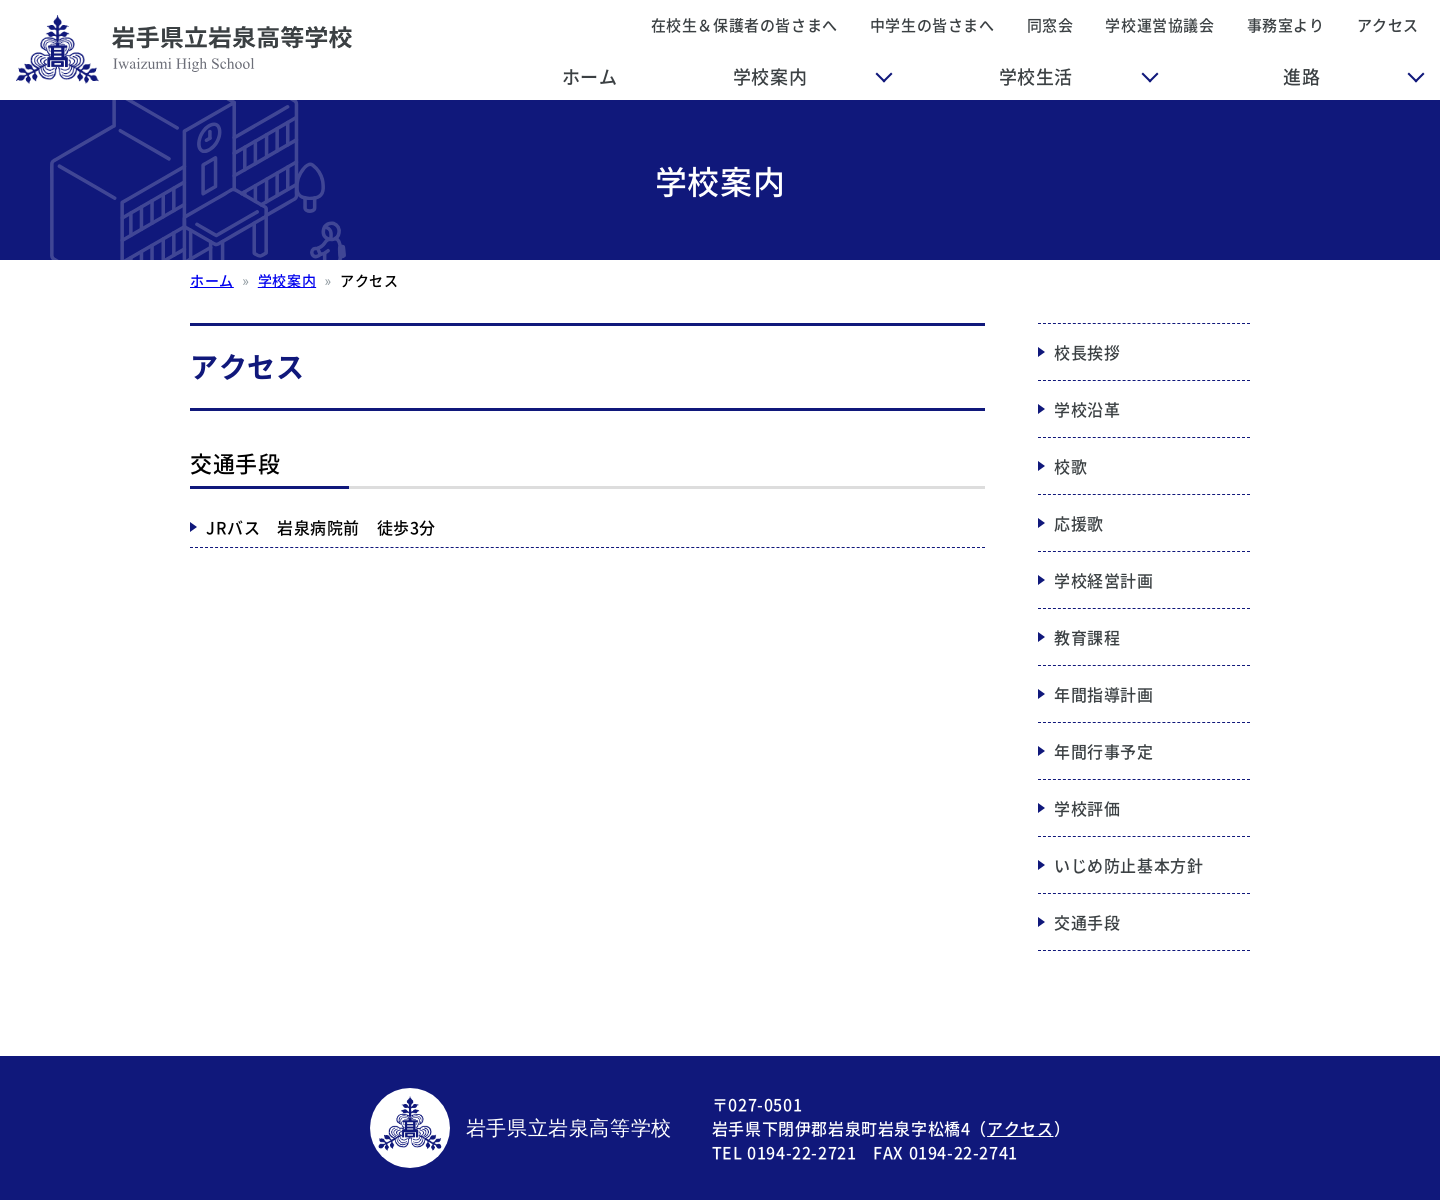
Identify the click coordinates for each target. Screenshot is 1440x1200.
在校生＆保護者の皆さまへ (744, 24)
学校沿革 (1087, 409)
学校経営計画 (1104, 580)
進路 (1301, 76)
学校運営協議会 (1159, 24)
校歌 (1070, 466)
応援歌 (1079, 523)
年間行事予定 (1104, 751)
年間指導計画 (1104, 694)
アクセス (1388, 24)
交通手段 (1087, 922)
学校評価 (1087, 808)
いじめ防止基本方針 (1128, 865)
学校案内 (770, 76)
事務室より (1286, 24)
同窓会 (1050, 24)
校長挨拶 (1087, 352)
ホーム (590, 76)
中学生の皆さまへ (932, 24)
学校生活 (1036, 76)
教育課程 (1087, 637)
